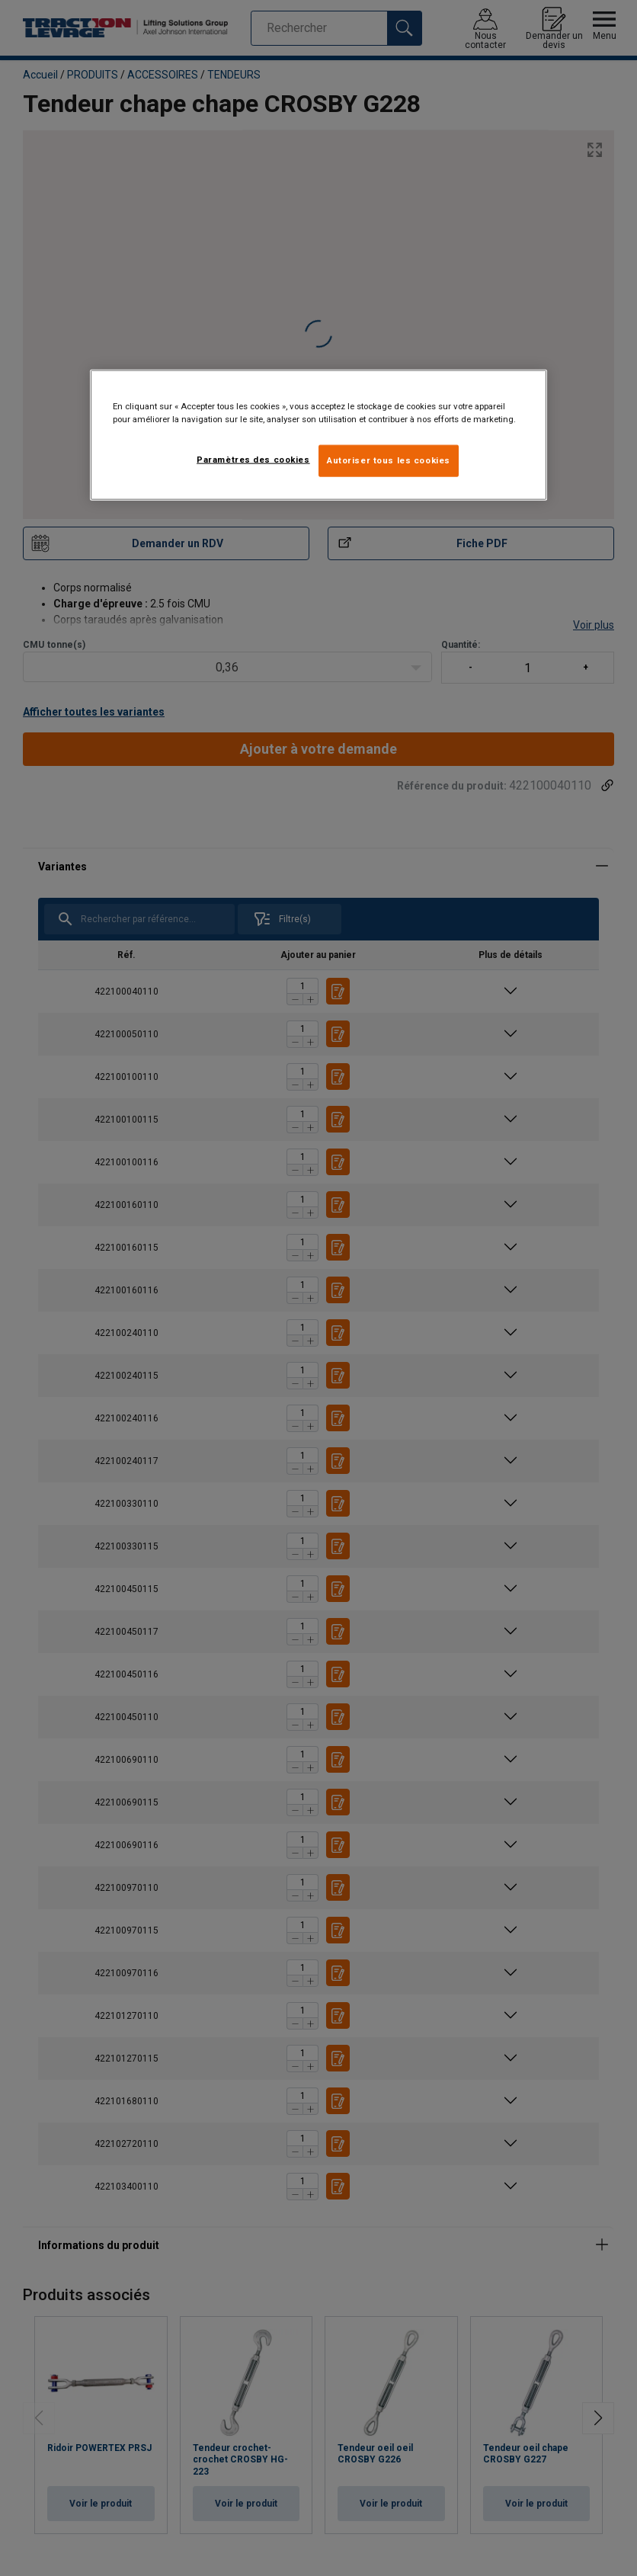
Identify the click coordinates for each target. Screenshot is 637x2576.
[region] (318, 435)
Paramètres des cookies (253, 459)
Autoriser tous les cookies (388, 460)
